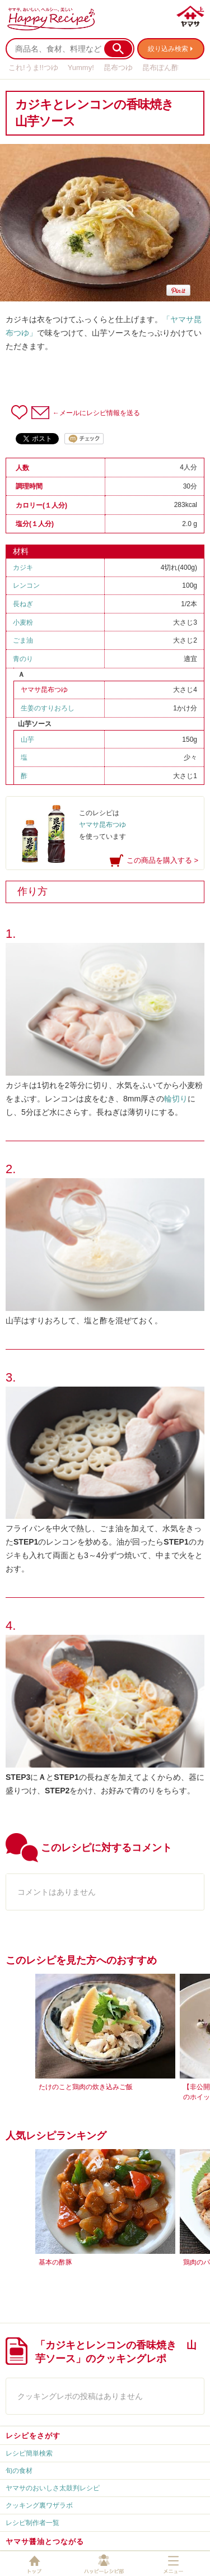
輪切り (176, 1098)
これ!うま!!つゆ (33, 67)
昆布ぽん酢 (160, 67)
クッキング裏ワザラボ (39, 2505)
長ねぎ (23, 604)
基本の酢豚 (55, 2262)
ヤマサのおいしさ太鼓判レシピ (53, 2488)
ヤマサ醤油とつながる (45, 2541)
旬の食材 (19, 2471)
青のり (23, 659)
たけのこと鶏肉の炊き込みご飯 (86, 2087)
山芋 (27, 739)
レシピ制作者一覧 (32, 2523)
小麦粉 (23, 622)
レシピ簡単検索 (29, 2453)
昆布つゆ (118, 67)
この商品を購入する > (162, 860)
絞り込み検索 (168, 49)
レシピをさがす (33, 2435)
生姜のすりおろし (47, 708)
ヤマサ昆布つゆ (44, 690)
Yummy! (81, 67)
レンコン (26, 585)
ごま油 (23, 640)
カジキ (23, 567)
